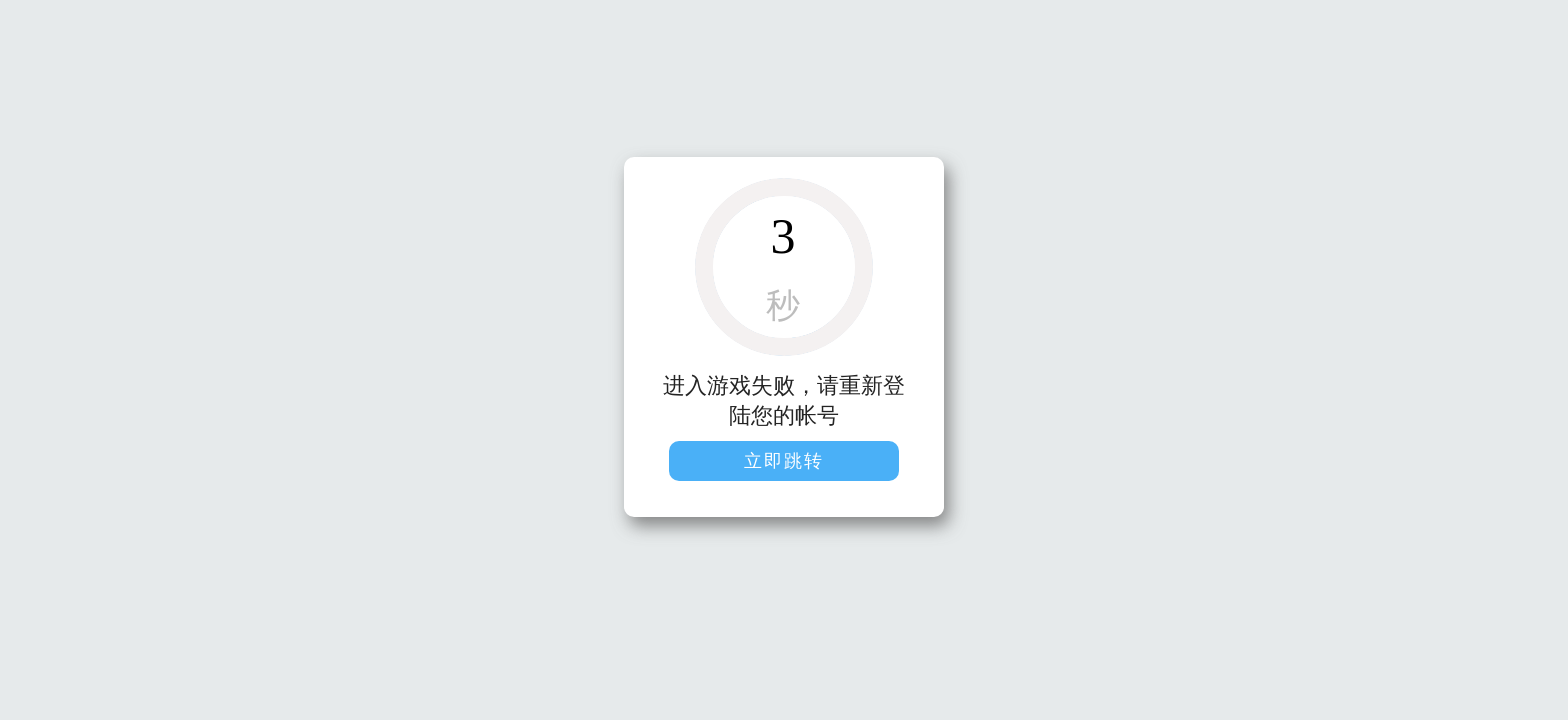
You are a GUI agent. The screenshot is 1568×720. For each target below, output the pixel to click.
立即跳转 (784, 461)
